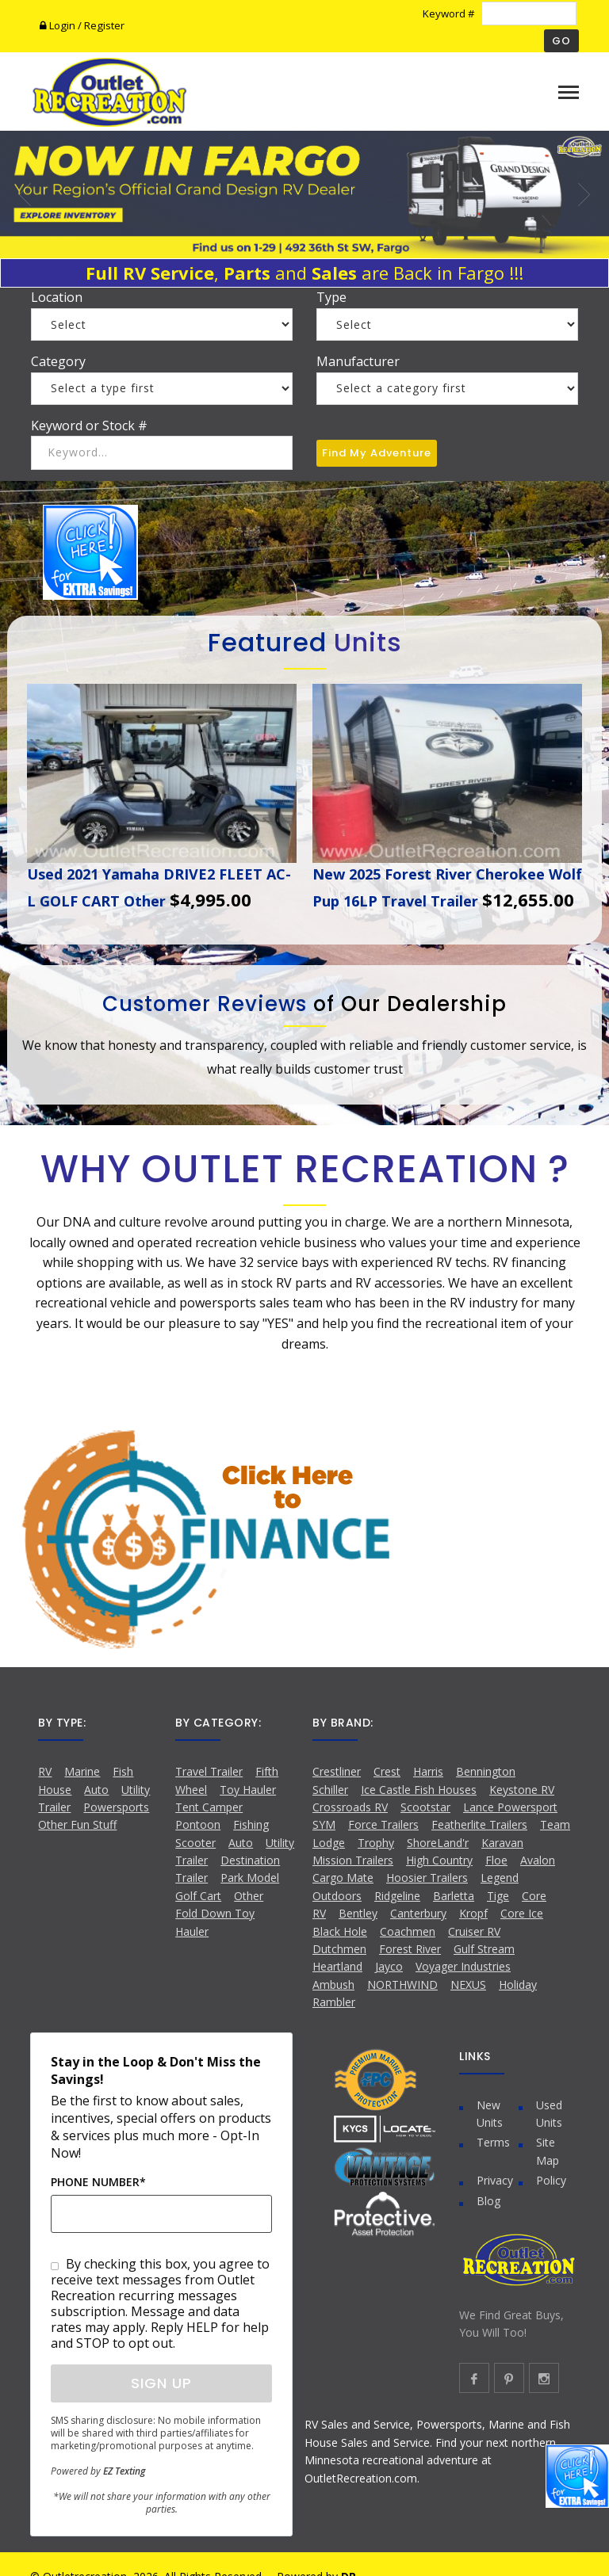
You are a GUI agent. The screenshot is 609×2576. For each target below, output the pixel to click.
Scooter (195, 1842)
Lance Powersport (510, 1807)
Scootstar (425, 1807)
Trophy (376, 1842)
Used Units (549, 2113)
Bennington (485, 1771)
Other (248, 1895)
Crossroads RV (350, 1807)
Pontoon (197, 1824)
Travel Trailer (209, 1771)
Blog (488, 2200)
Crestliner (336, 1771)
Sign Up (161, 2383)
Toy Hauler (248, 1789)
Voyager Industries (463, 1966)
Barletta (453, 1895)
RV (45, 1771)
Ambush (333, 1984)
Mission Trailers (352, 1860)
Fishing (251, 1824)
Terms (493, 2142)
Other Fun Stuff (77, 1824)
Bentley (358, 1913)
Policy (551, 2180)
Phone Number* (98, 2181)
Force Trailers (383, 1824)
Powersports (116, 1807)
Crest (386, 1771)
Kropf (473, 1913)
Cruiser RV (474, 1931)
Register (104, 25)
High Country (439, 1860)
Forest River (410, 1948)
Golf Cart (198, 1895)
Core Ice (521, 1913)
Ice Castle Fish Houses (419, 1789)
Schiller (330, 1789)
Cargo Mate (342, 1877)
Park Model (249, 1877)
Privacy (495, 2180)
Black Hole (339, 1931)
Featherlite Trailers (479, 1824)
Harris (428, 1771)
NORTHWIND (402, 1984)
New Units (490, 2113)
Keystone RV (521, 1789)
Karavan (502, 1842)
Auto (96, 1789)
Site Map (547, 2151)
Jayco (389, 1966)
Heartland (337, 1966)
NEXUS (468, 1984)
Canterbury (418, 1913)
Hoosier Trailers (427, 1877)
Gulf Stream (484, 1948)
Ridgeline (397, 1895)
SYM (323, 1824)
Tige (498, 1895)
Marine (82, 1771)
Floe (496, 1860)
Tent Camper (209, 1807)
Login (59, 25)
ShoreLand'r (438, 1842)
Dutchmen (339, 1948)
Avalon (537, 1860)
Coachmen (407, 1931)
